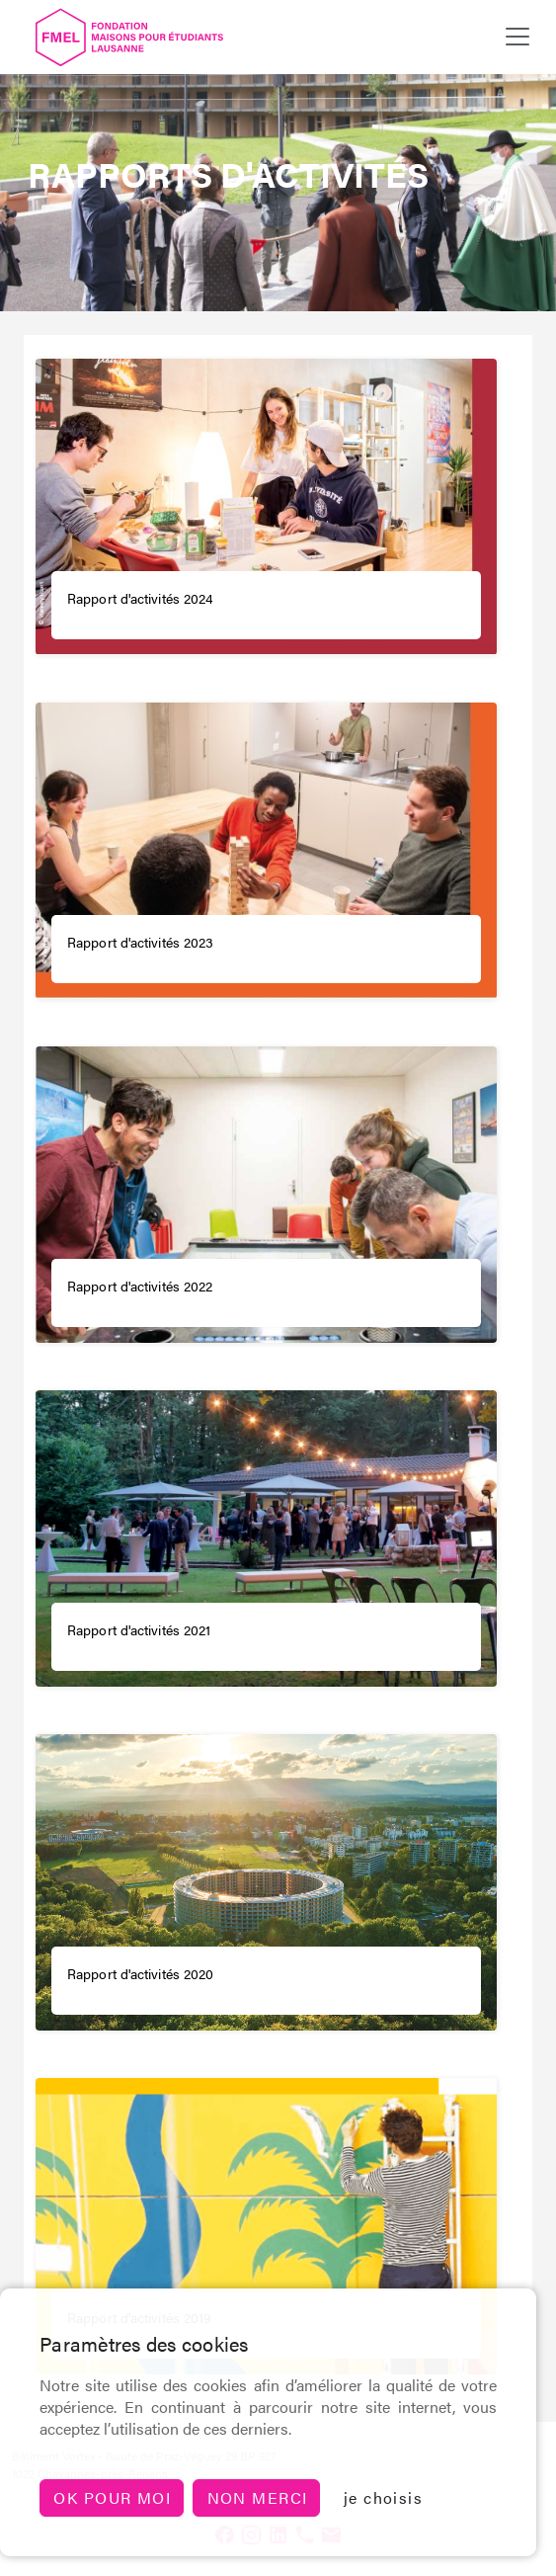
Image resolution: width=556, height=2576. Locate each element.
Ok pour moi (112, 2497)
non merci (257, 2497)
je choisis (383, 2497)
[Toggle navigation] (517, 36)
